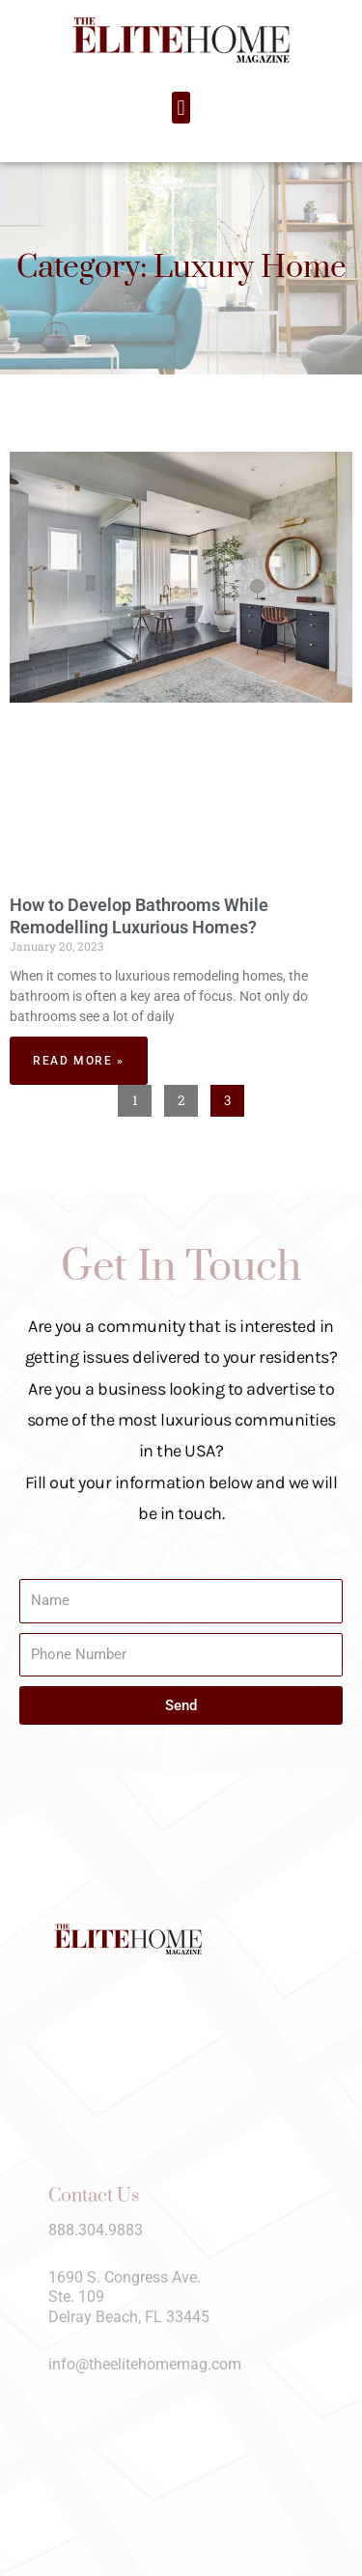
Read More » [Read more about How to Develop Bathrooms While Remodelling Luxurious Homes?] (79, 1060)
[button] (181, 108)
